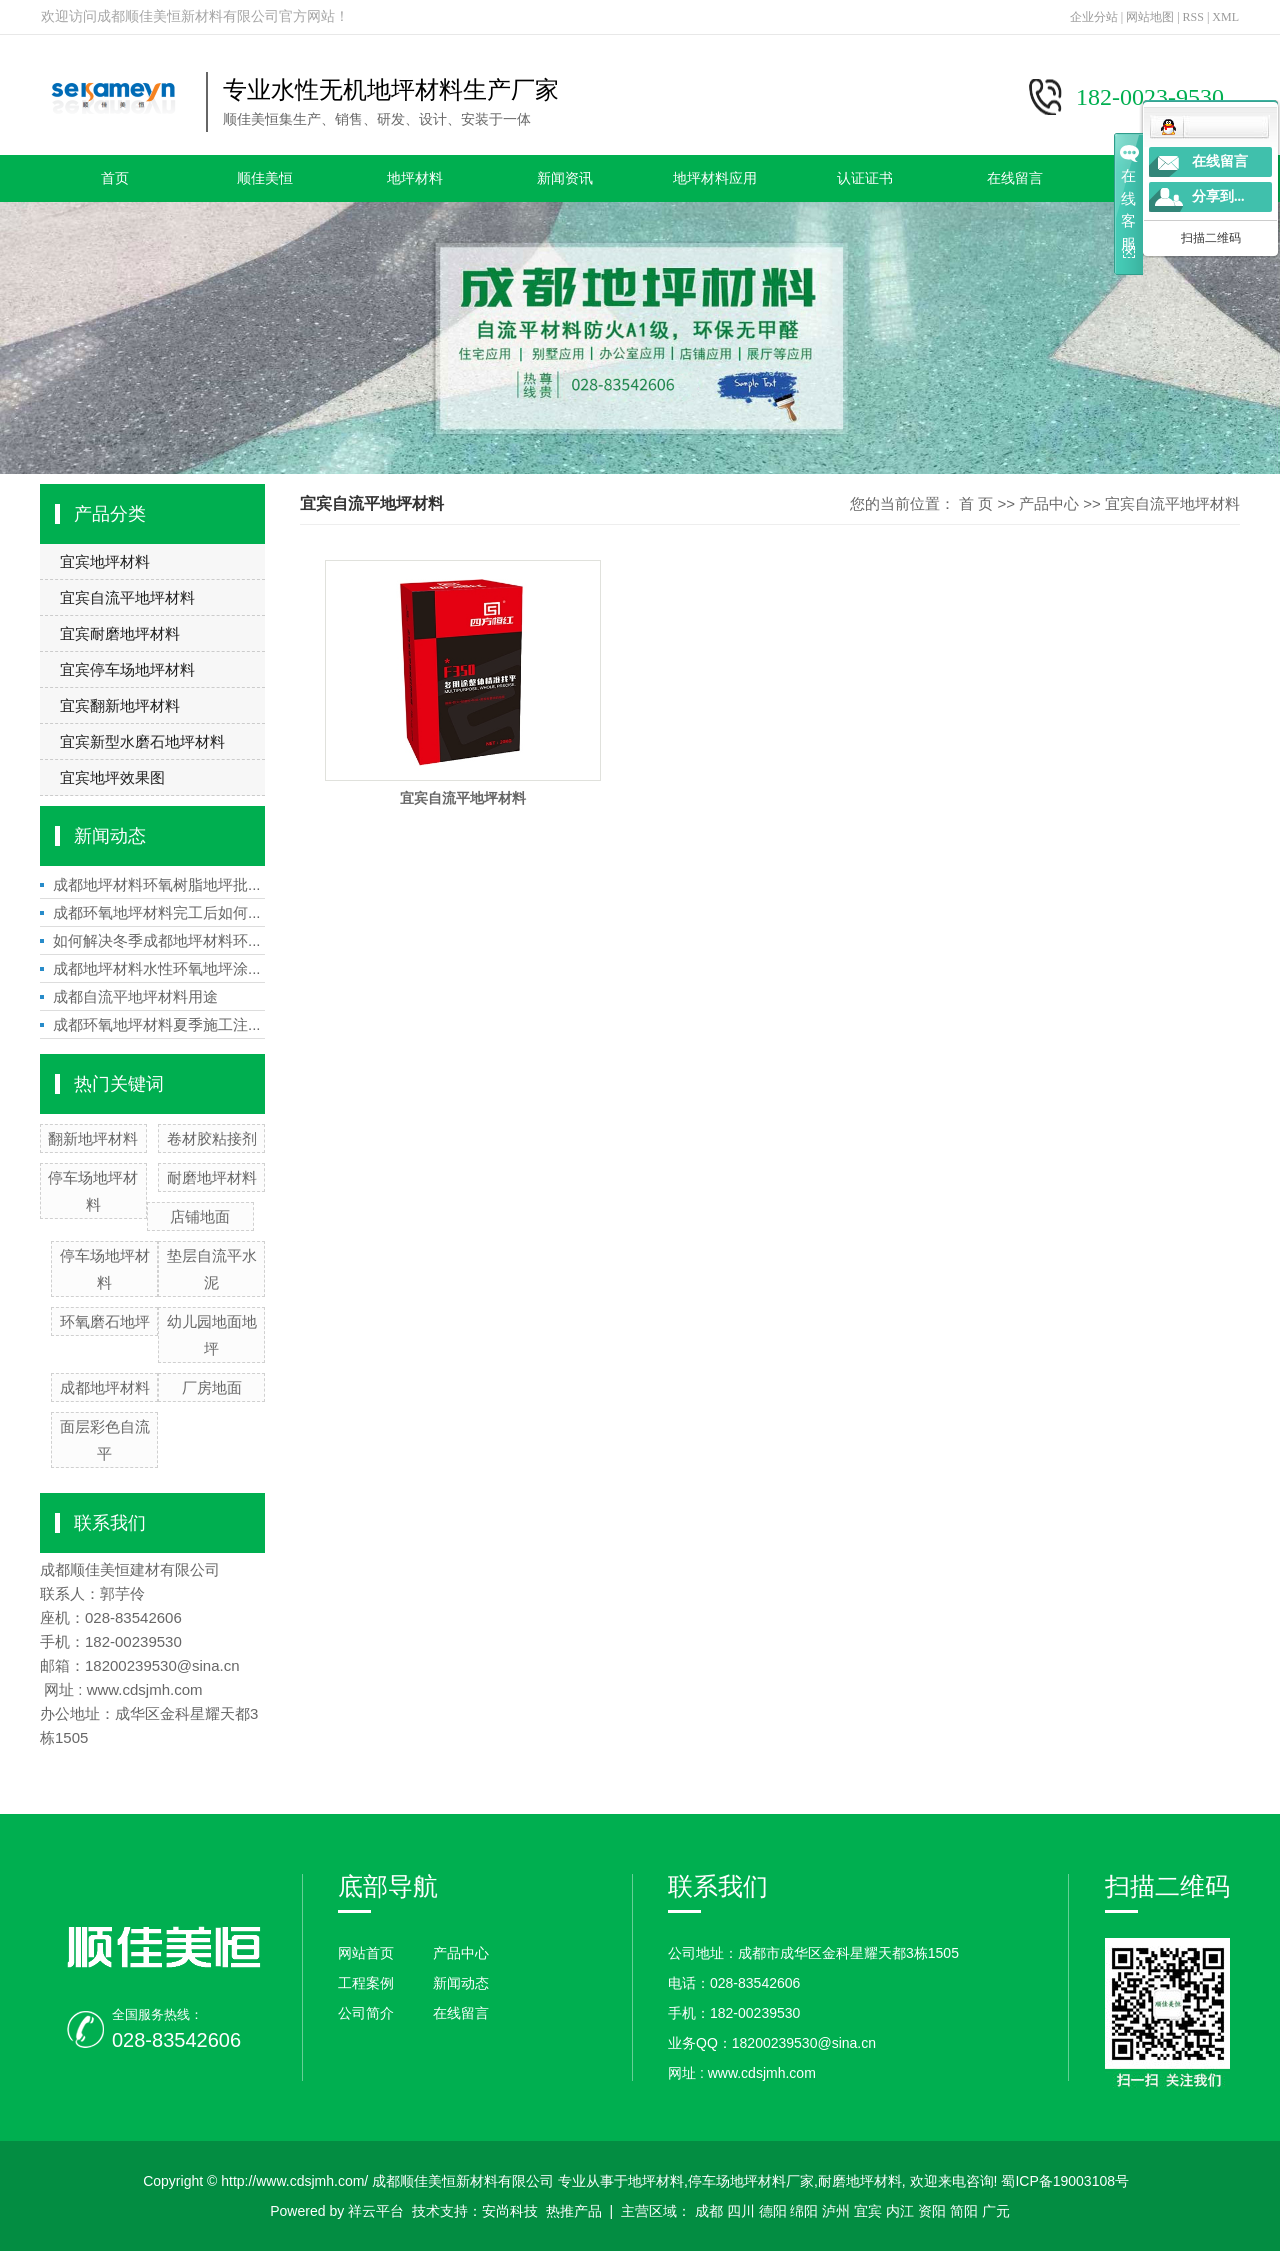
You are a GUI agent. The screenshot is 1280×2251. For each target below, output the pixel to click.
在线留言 (1015, 178)
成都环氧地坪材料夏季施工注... (157, 1024)
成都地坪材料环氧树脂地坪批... (157, 884)
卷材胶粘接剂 (212, 1138)
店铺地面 (200, 1216)
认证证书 (865, 178)
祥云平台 (376, 2211)
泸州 (836, 2211)
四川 (741, 2211)
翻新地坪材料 (93, 1138)
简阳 (964, 2211)
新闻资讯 (565, 178)
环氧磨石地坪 (105, 1321)
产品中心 (1049, 503)
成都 (709, 2211)
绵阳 (804, 2211)
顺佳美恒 (265, 178)
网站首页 (366, 1953)
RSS (1193, 17)
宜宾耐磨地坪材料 (120, 633)
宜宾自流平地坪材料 (127, 597)
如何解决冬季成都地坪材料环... (157, 940)
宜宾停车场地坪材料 (127, 669)
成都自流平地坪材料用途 (135, 996)
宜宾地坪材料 (105, 561)
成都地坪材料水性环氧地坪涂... (157, 968)
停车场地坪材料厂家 (751, 2181)
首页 (115, 178)
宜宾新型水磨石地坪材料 (142, 741)
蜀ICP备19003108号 (1065, 2181)
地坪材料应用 (715, 178)
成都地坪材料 (105, 1387)
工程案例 (366, 1983)
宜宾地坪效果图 (112, 777)
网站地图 (1150, 17)
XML (1225, 17)
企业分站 (1094, 17)
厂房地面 (212, 1387)
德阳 (773, 2211)
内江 (900, 2211)
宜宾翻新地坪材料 (120, 705)
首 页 (976, 503)
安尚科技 (510, 2211)
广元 (996, 2211)
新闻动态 (461, 1983)
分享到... (1218, 196)
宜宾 (868, 2211)
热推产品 (574, 2211)
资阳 (932, 2211)
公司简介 (366, 2013)
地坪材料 (415, 178)
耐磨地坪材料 (212, 1177)
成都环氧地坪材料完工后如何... (157, 912)
